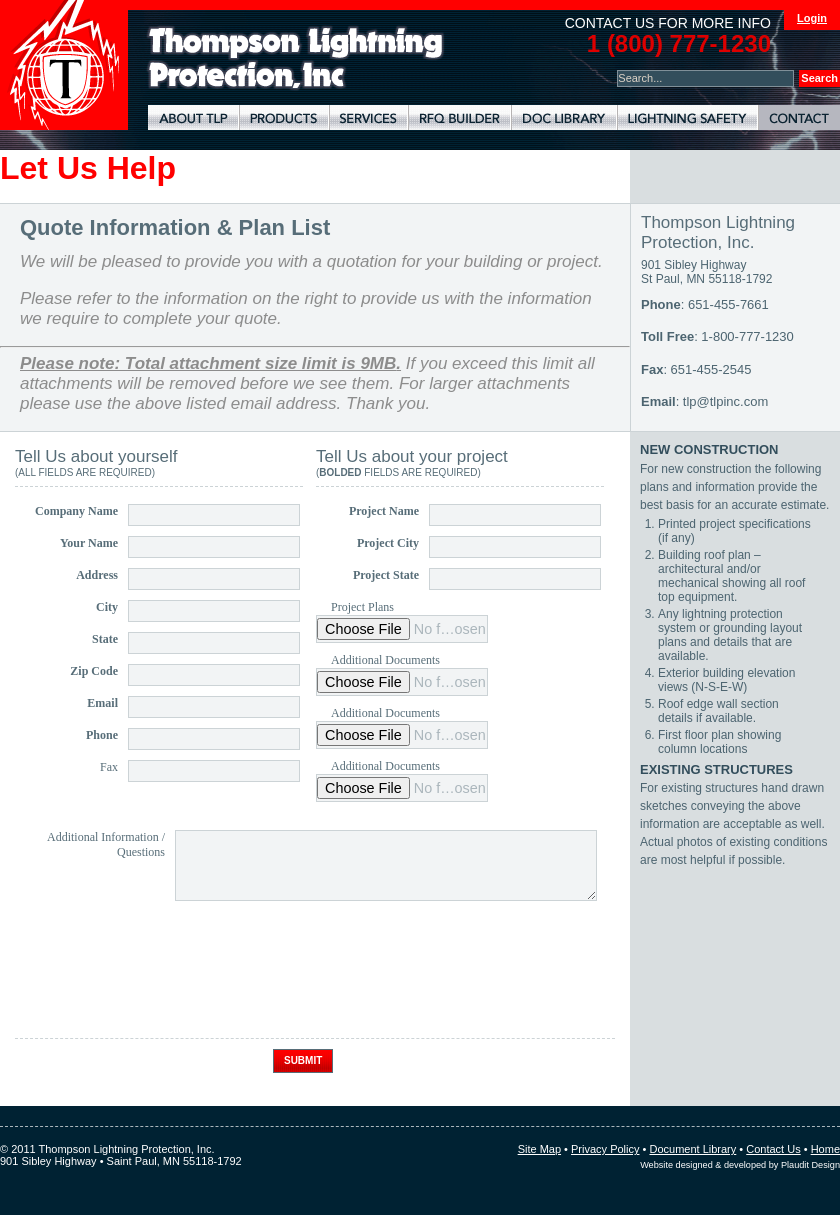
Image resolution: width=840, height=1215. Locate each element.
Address (97, 575)
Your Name (89, 543)
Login (812, 18)
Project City (388, 543)
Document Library (564, 117)
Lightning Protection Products (284, 117)
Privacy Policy (605, 1149)
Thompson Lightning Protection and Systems (64, 65)
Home (825, 1149)
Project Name (384, 511)
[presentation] (167, 989)
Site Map (539, 1149)
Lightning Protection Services (368, 117)
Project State (386, 575)
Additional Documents (385, 660)
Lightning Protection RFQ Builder (459, 117)
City (107, 607)
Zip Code (94, 671)
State (105, 639)
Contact (799, 117)
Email (102, 703)
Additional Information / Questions (106, 844)
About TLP (193, 117)
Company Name (76, 511)
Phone (102, 735)
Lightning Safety (687, 117)
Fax (109, 767)
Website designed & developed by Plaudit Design (740, 1165)
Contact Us (773, 1149)
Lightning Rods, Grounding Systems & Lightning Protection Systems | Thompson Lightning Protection (296, 58)
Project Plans (362, 607)
